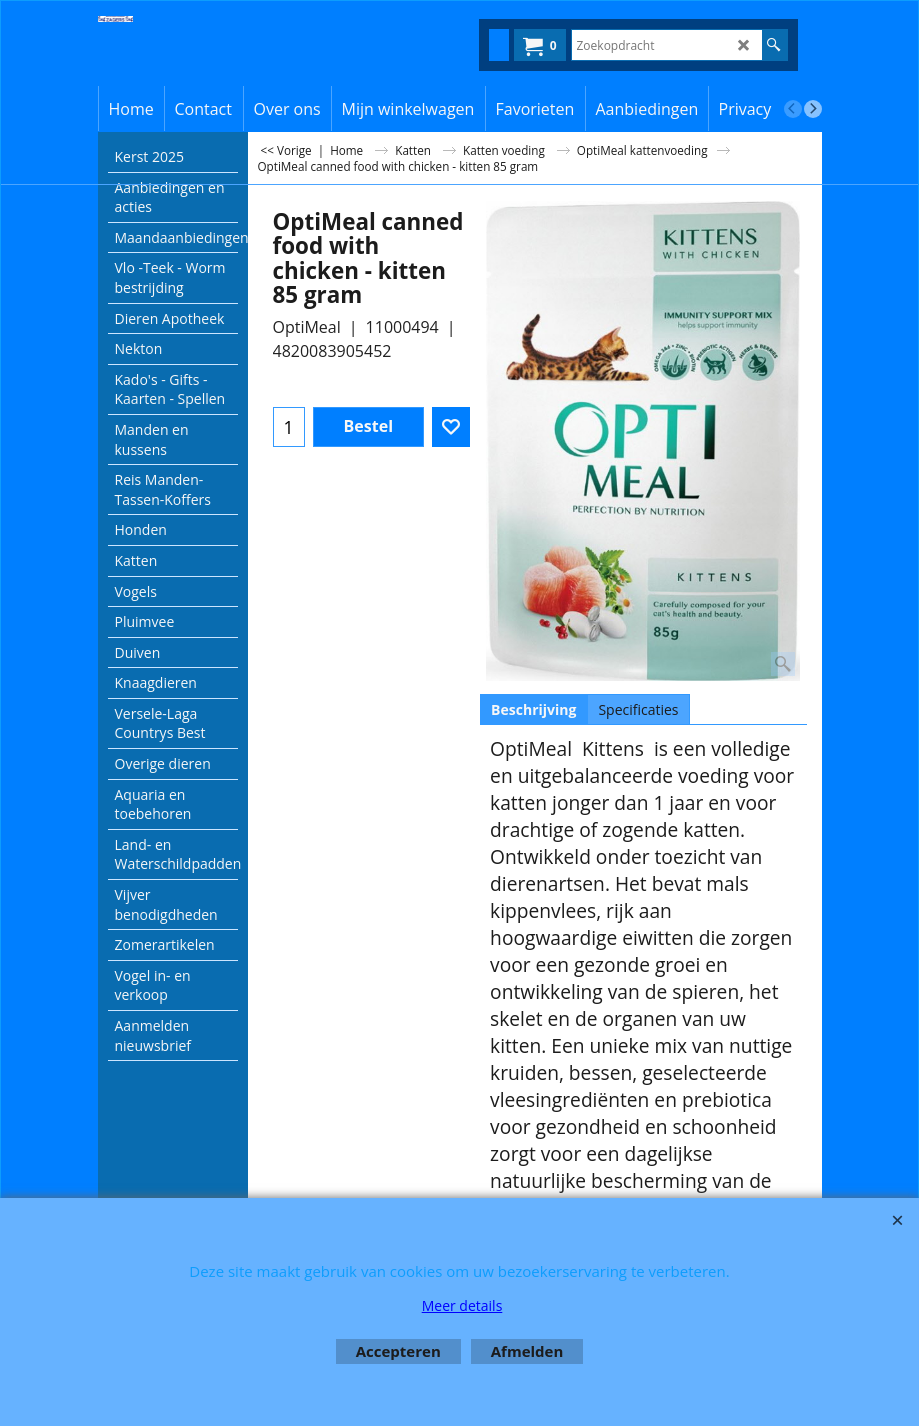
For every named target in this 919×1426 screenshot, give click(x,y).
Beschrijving (533, 709)
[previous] (793, 109)
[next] (813, 109)
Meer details (462, 1305)
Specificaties (638, 709)
